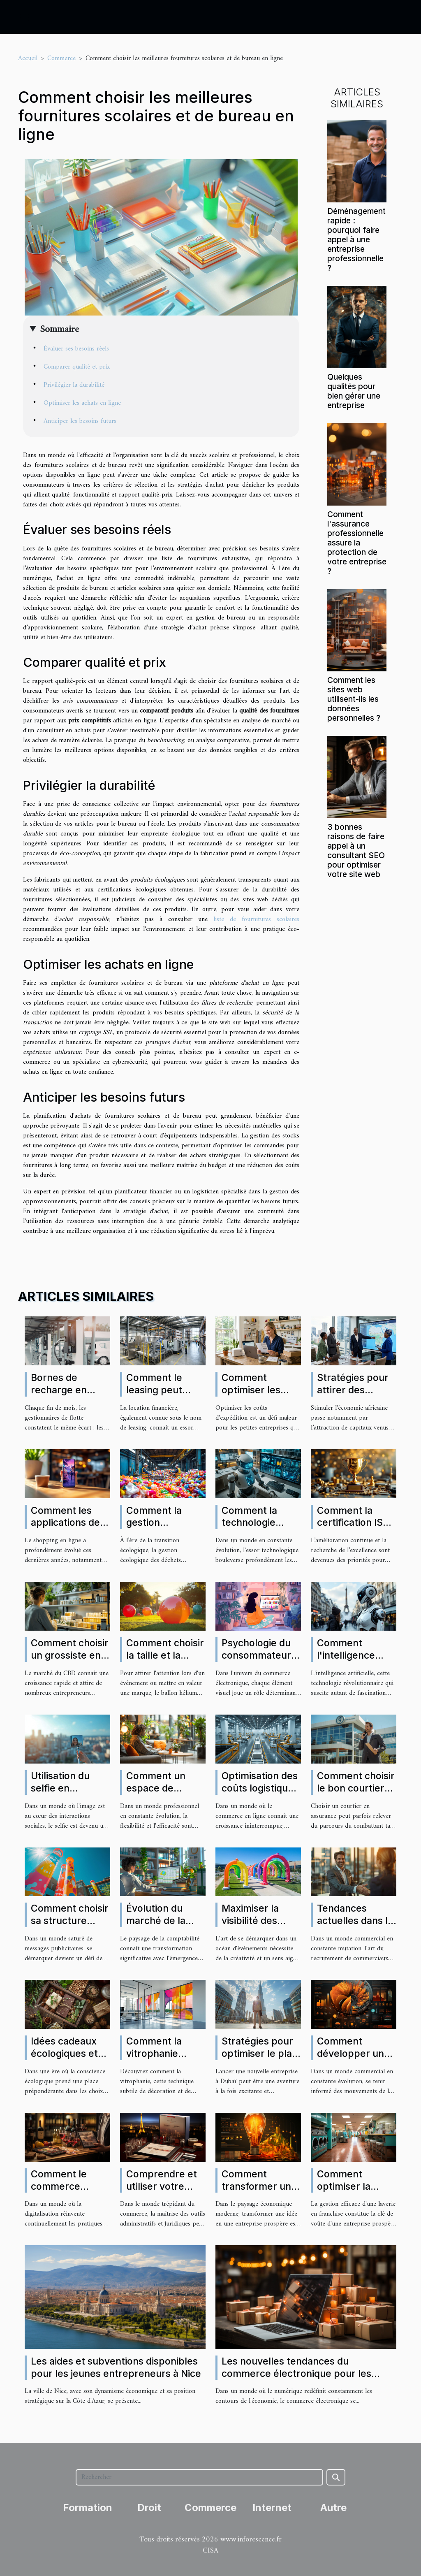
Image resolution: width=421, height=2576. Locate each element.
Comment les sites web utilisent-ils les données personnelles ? (353, 699)
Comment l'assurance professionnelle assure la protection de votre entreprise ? (356, 542)
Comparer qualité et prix (77, 367)
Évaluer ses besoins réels (76, 349)
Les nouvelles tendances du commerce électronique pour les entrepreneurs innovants (296, 2374)
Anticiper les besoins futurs (80, 421)
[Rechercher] (199, 2477)
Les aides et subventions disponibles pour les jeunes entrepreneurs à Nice (116, 2367)
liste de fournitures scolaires (256, 919)
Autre (333, 2507)
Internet (271, 2507)
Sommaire (59, 329)
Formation (87, 2507)
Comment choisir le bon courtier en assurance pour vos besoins (356, 1794)
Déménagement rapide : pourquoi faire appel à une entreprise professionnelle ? (356, 239)
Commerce (61, 58)
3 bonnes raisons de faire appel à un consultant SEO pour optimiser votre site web (356, 850)
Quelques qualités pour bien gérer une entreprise (353, 391)
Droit (149, 2507)
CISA (210, 2550)
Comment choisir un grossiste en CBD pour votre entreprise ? (70, 1661)
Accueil (27, 58)
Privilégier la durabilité (74, 385)
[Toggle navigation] (24, 17)
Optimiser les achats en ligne (82, 403)
